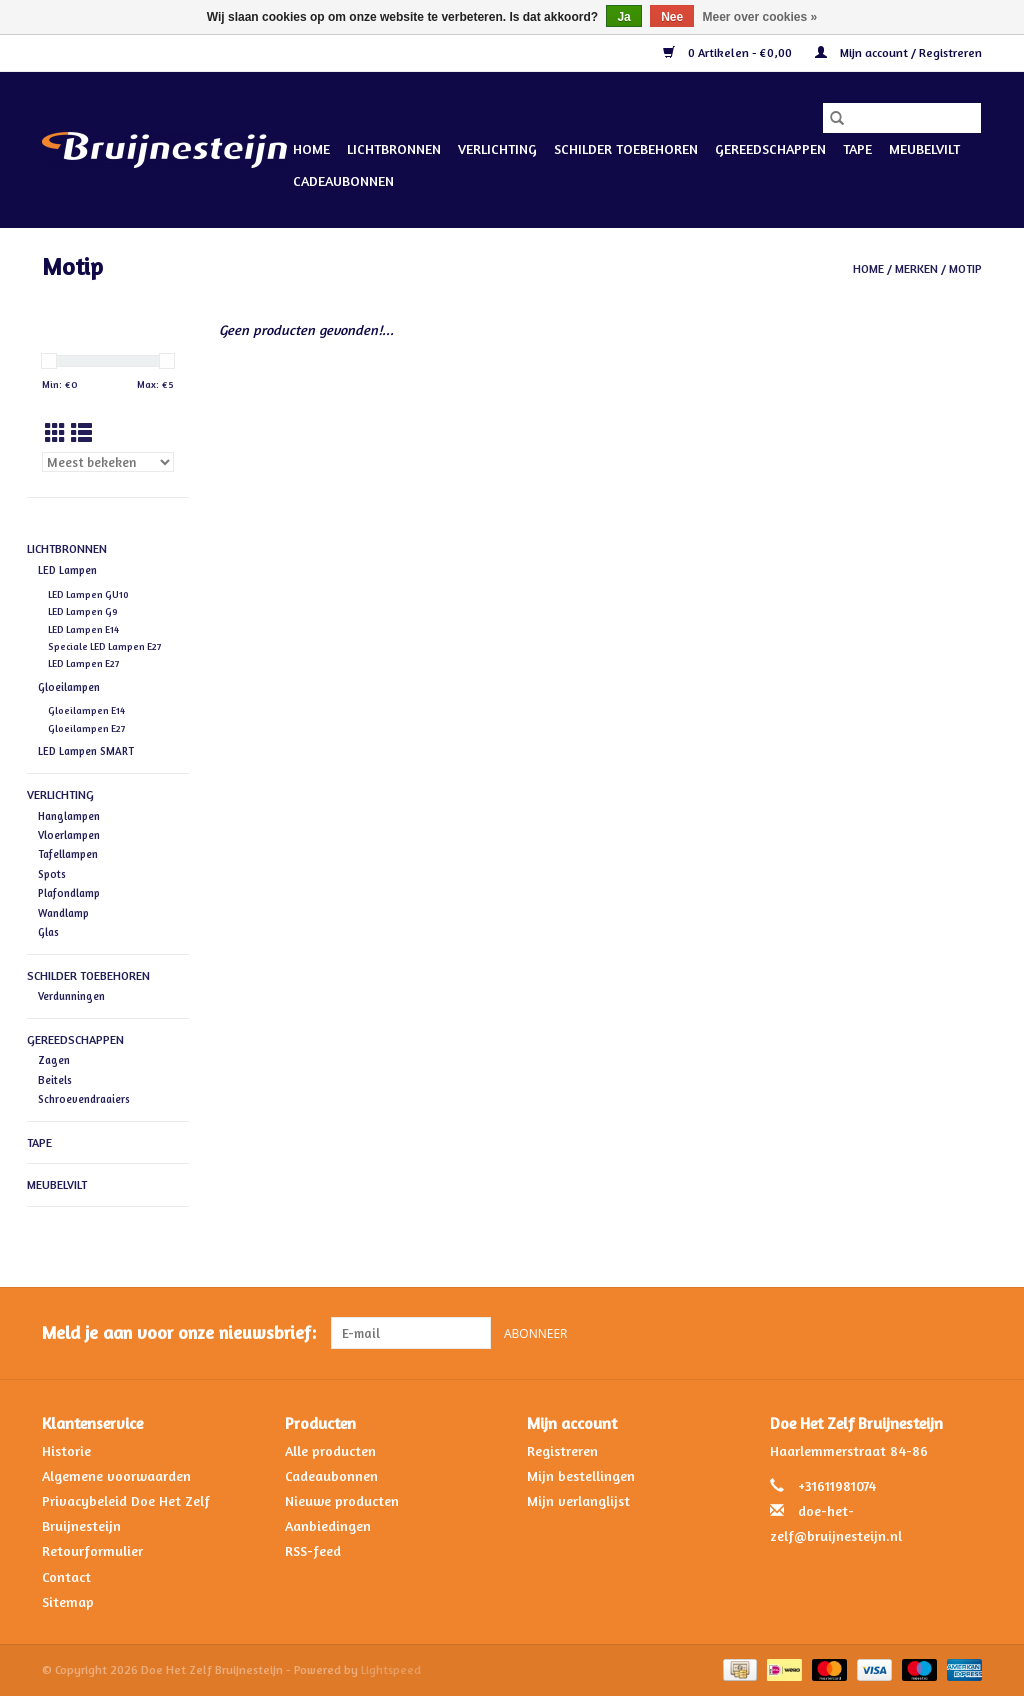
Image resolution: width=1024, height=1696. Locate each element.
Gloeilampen (69, 687)
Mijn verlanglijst (578, 1500)
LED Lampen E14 (83, 629)
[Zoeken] (902, 118)
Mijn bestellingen (581, 1475)
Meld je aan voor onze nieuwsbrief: (179, 1332)
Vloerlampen (69, 835)
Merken (916, 268)
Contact (66, 1576)
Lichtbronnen (394, 148)
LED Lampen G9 (83, 611)
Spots (52, 874)
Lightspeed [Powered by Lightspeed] (391, 1669)
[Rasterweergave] (55, 433)
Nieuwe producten (342, 1500)
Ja (623, 17)
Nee (672, 17)
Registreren (562, 1450)
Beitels (55, 1080)
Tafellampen (68, 854)
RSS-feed (313, 1550)
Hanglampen (69, 816)
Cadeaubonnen (343, 180)
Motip (965, 268)
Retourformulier (92, 1550)
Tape (857, 148)
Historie (66, 1450)
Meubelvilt (924, 148)
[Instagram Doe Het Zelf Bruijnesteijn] (966, 1333)
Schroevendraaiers (84, 1099)
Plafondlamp (69, 893)
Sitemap (68, 1601)
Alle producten (330, 1450)
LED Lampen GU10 (88, 594)
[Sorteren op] (108, 462)
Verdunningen (71, 996)
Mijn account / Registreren (898, 52)
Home (311, 148)
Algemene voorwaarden (116, 1475)
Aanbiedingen (328, 1525)
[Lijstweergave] (81, 433)
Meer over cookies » (760, 17)
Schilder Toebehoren (626, 148)
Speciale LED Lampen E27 (104, 646)
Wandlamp (63, 913)
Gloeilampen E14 (86, 710)
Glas (48, 932)
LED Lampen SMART (86, 751)
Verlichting (497, 148)
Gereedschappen (770, 148)
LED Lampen (67, 570)
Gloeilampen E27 (86, 728)
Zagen (54, 1060)
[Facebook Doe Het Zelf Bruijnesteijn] (930, 1333)
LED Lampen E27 (83, 663)
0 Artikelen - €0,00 (729, 52)
